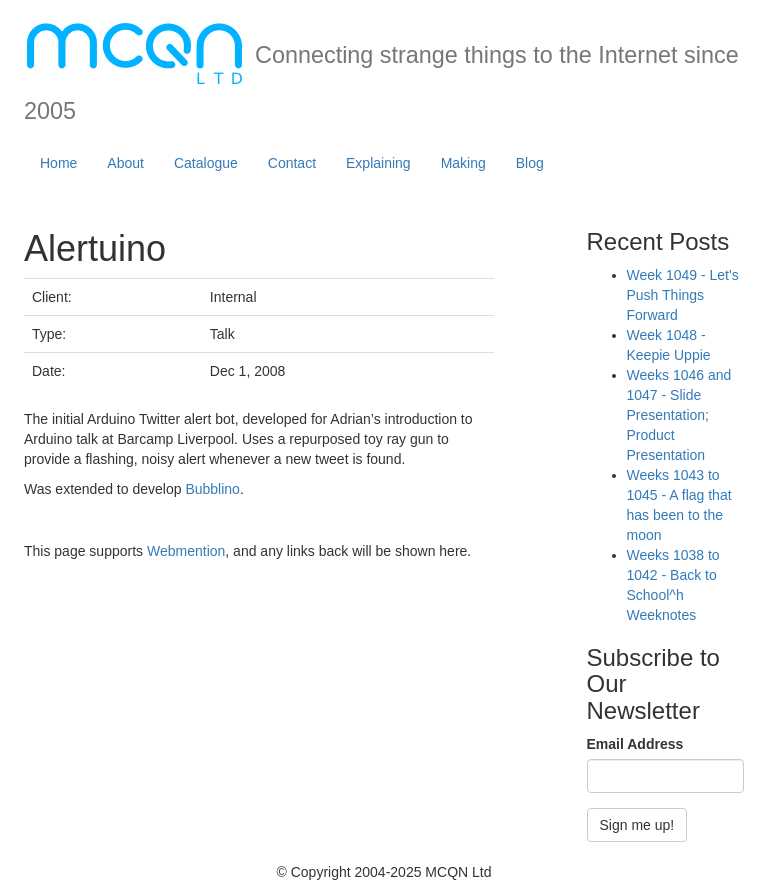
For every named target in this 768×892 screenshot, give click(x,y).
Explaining (378, 163)
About (125, 163)
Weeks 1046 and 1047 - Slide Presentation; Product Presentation (679, 415)
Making (463, 163)
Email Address (635, 744)
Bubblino (212, 489)
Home (58, 163)
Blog (530, 163)
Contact (292, 163)
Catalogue (206, 163)
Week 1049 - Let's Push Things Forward (683, 295)
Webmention (186, 551)
